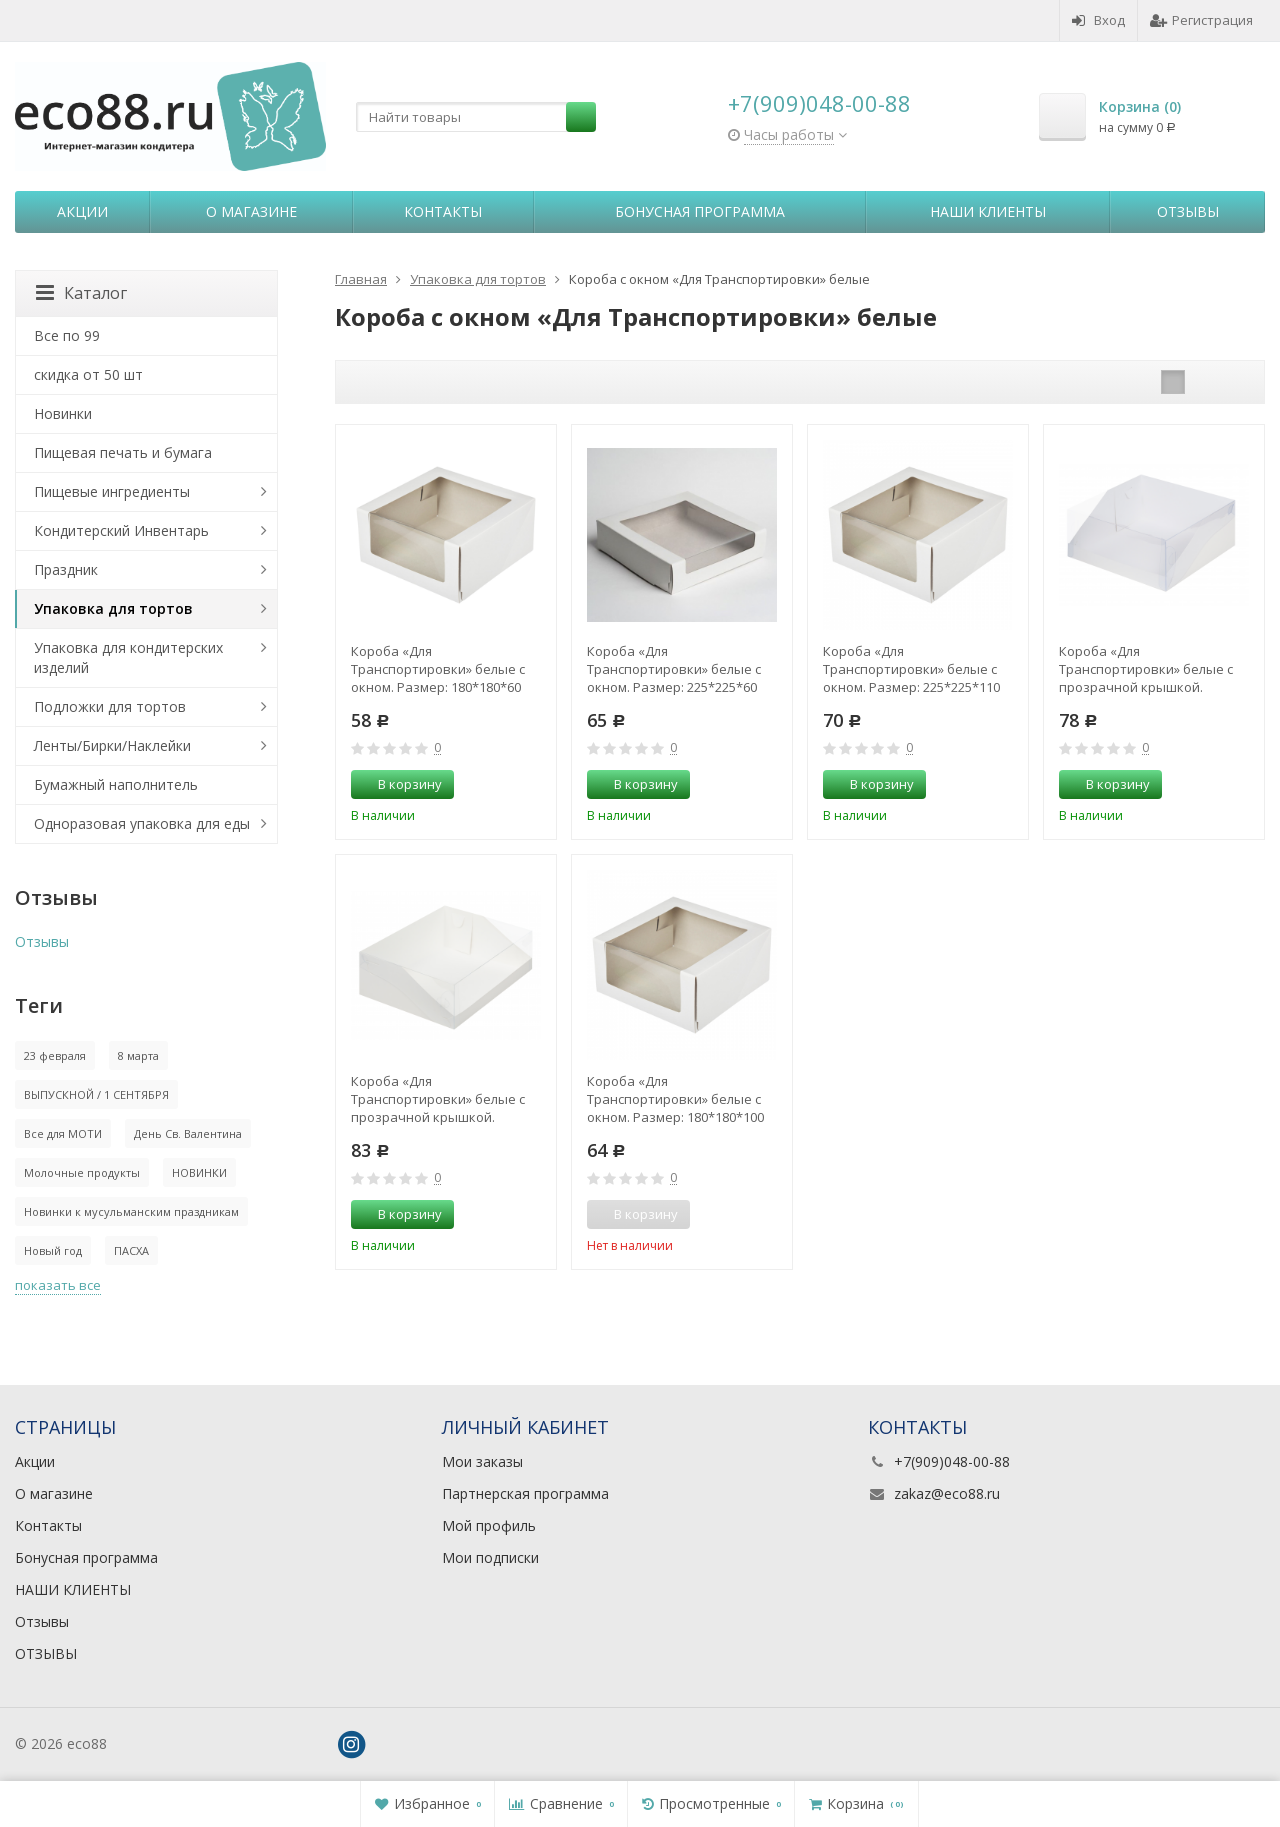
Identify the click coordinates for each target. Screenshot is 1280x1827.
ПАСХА (131, 1250)
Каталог (81, 293)
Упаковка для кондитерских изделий (128, 657)
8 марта (138, 1055)
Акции (82, 211)
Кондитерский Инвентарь (121, 530)
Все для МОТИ (63, 1133)
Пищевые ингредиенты (112, 491)
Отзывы (1188, 211)
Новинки (63, 413)
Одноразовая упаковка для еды (142, 823)
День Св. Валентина (188, 1133)
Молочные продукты (82, 1172)
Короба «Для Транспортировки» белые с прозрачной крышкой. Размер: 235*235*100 (1146, 669)
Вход (1098, 20)
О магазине (251, 211)
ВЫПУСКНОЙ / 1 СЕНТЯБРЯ (96, 1094)
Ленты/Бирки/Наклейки (112, 745)
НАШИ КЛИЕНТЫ (988, 211)
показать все (58, 1285)
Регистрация (1201, 20)
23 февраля (55, 1055)
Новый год (53, 1250)
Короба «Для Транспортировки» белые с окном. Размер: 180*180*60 (438, 669)
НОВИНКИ (199, 1172)
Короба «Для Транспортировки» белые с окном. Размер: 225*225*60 (674, 669)
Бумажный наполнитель (116, 784)
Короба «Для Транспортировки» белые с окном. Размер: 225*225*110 (911, 669)
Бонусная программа (700, 211)
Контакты (443, 211)
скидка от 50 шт (88, 374)
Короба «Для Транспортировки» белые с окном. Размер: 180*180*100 (675, 1099)
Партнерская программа (525, 1493)
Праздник (66, 569)
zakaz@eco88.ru (947, 1493)
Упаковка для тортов (113, 608)
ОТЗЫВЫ (46, 1653)
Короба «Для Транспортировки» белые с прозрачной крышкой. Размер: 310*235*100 (438, 1099)
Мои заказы (482, 1461)
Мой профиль (489, 1525)
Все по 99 (67, 335)
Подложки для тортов (110, 706)
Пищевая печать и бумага (123, 452)
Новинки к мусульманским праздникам (131, 1211)
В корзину (399, 784)
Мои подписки (490, 1557)
